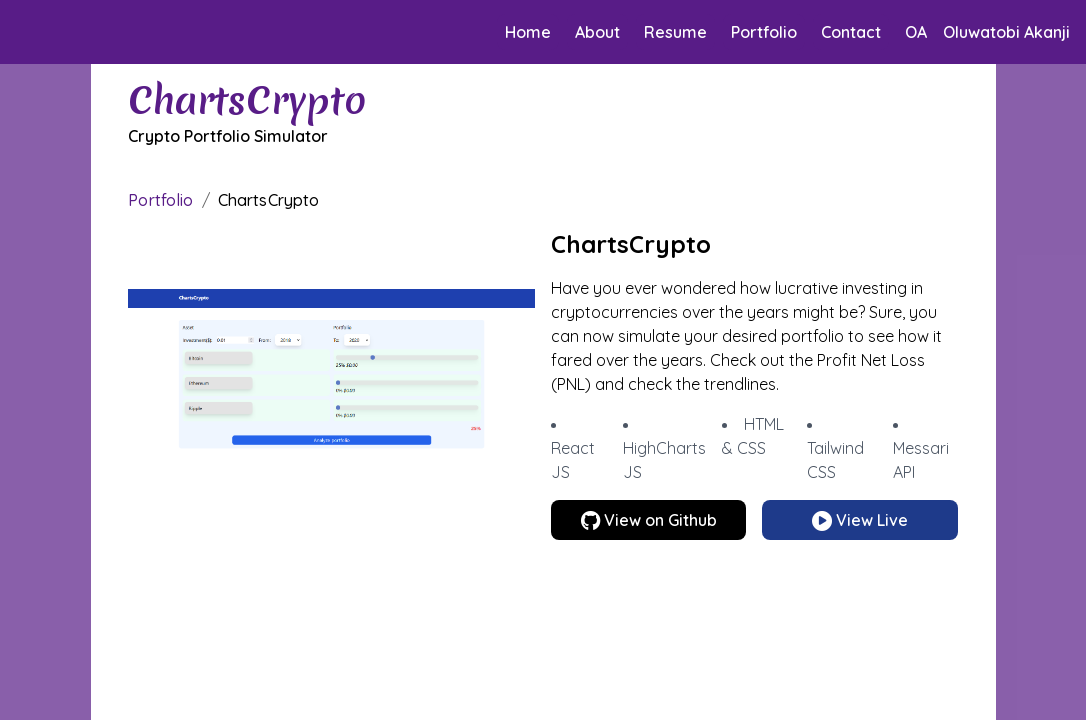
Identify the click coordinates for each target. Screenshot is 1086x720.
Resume (675, 32)
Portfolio (764, 32)
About (597, 32)
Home (528, 32)
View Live (860, 520)
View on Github (649, 520)
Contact (851, 32)
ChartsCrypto (269, 200)
